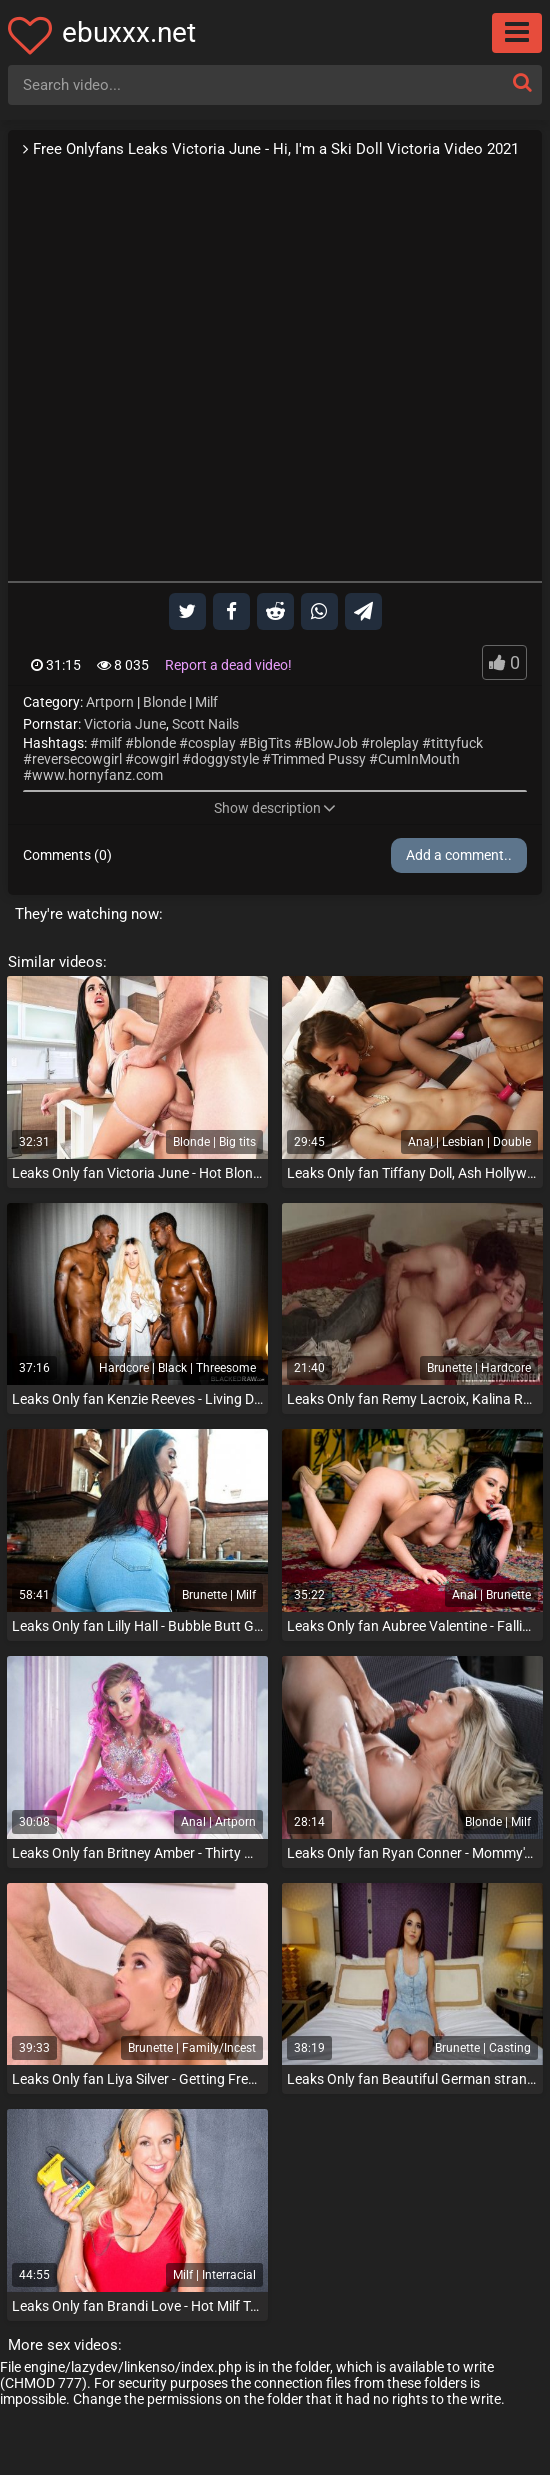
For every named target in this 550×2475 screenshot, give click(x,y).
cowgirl (156, 759)
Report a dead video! (228, 665)
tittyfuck (457, 743)
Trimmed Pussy (318, 759)
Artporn (110, 702)
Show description (275, 808)
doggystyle (225, 759)
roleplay (394, 743)
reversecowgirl (77, 759)
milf (110, 743)
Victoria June (125, 724)
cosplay (212, 743)
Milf (206, 702)
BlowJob (330, 743)
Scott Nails (205, 724)
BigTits (269, 743)
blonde (155, 743)
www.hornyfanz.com (97, 775)
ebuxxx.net (129, 32)
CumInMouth (419, 759)
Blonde (164, 702)
